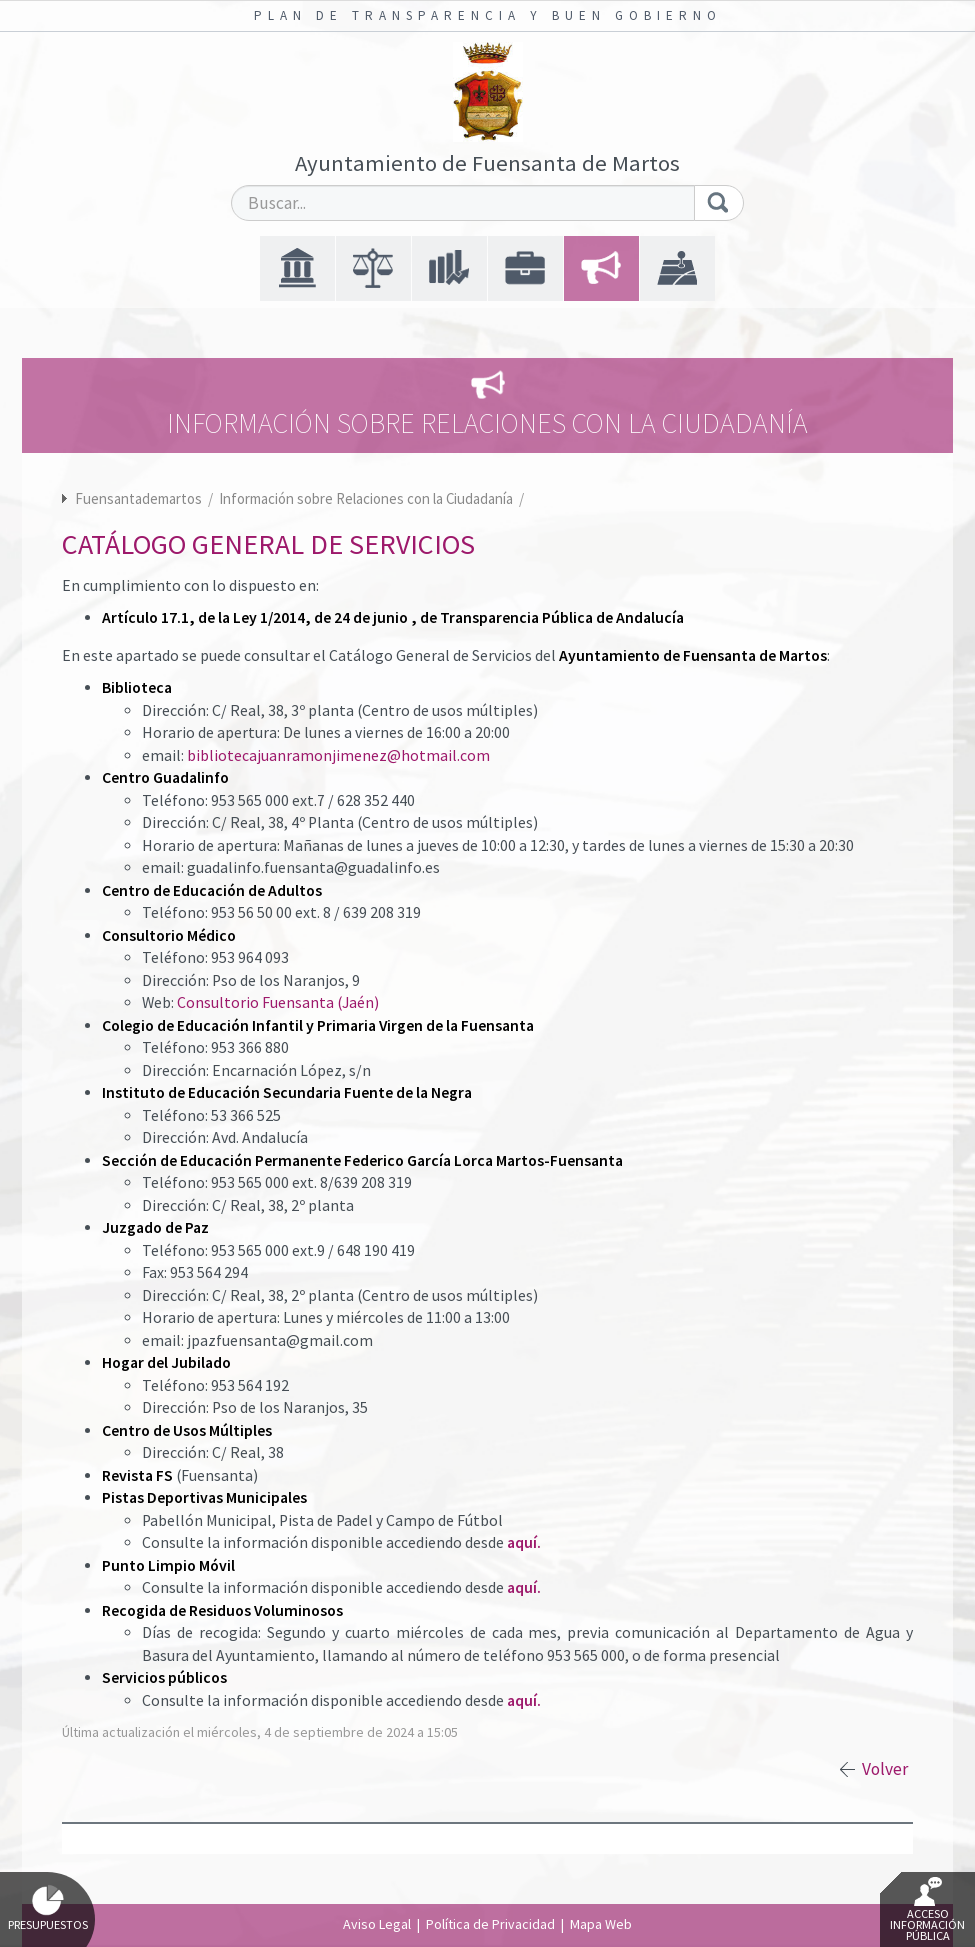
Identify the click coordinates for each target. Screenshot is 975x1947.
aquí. (524, 1542)
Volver (885, 1769)
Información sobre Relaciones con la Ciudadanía (367, 498)
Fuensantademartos (138, 498)
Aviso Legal (377, 1924)
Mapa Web (601, 1924)
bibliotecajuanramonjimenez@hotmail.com (338, 755)
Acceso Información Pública (927, 1910)
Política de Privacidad (490, 1924)
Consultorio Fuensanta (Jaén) (278, 1002)
